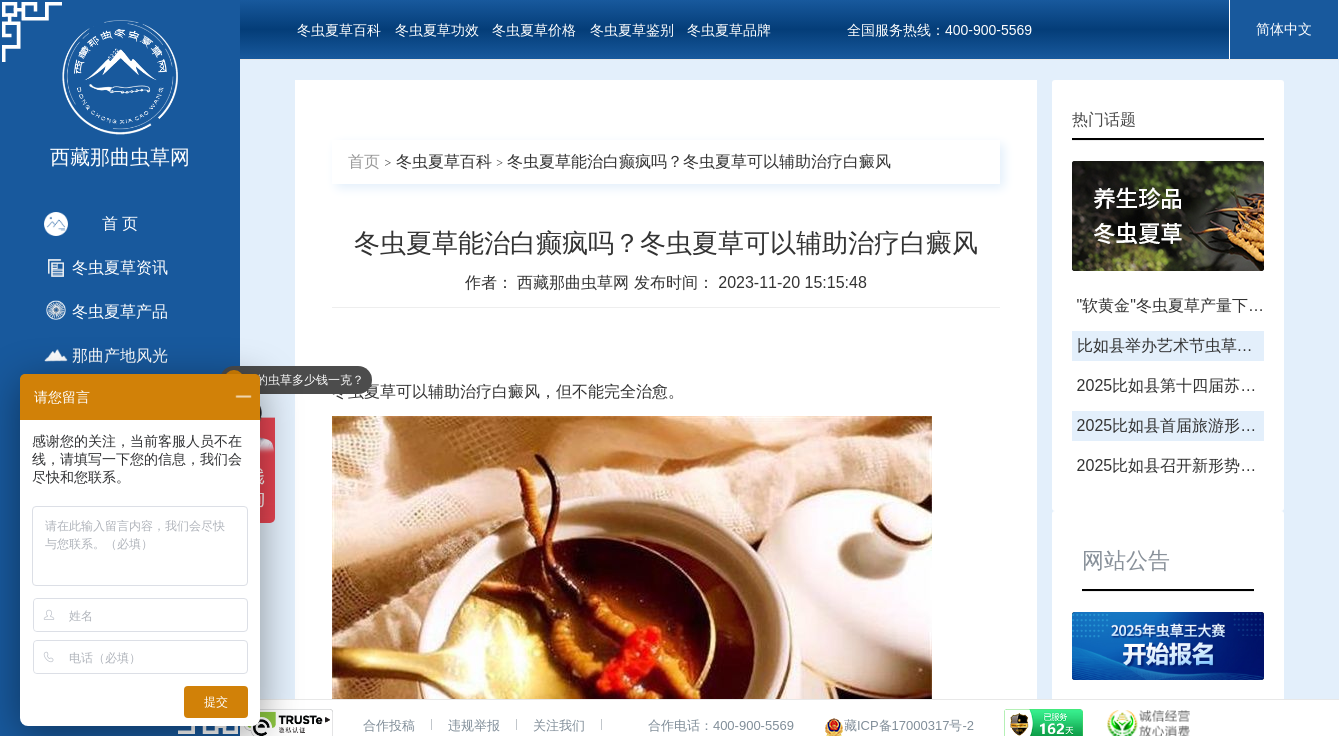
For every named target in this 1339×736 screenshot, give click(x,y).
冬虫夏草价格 (534, 30)
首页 (364, 161)
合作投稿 (389, 725)
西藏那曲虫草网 (575, 282)
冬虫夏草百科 (339, 30)
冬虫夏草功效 (437, 30)
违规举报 (474, 725)
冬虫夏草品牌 (729, 30)
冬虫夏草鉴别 (632, 30)
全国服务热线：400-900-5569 (939, 30)
